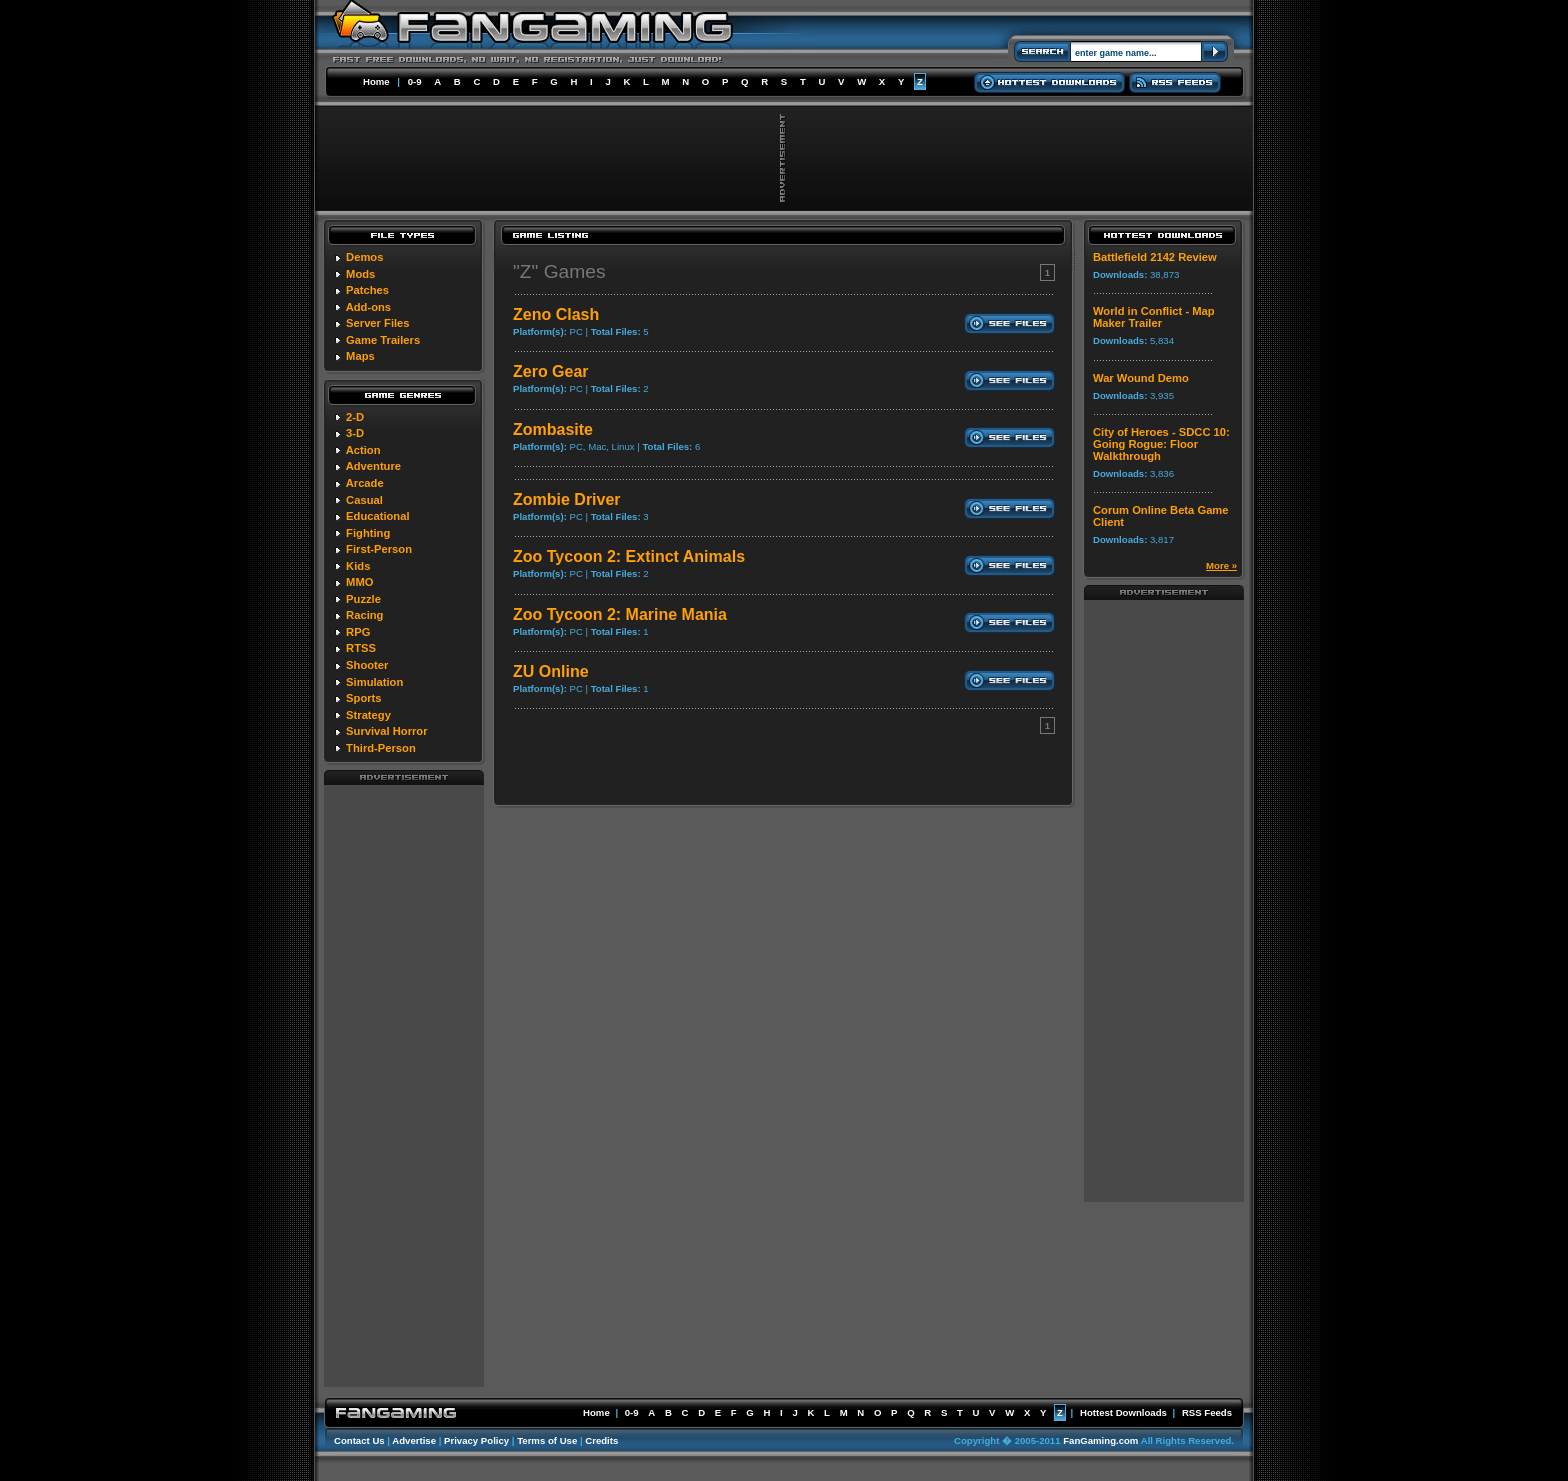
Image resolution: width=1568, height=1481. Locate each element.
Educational (377, 516)
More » (1221, 565)
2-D (355, 417)
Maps (360, 356)
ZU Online (551, 671)
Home (376, 81)
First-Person (379, 549)
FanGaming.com (1100, 1440)
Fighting (368, 533)
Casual (364, 500)
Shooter (367, 665)
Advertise (414, 1440)
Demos (364, 257)
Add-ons (368, 307)
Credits (601, 1440)
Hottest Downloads (1123, 1412)
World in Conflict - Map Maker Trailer (1154, 317)
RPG (358, 632)
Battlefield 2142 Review (1155, 257)
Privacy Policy (476, 1440)
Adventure (373, 466)
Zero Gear (551, 371)
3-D (355, 433)
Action (363, 450)
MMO (359, 582)
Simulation (374, 682)
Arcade (365, 483)
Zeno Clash (556, 314)
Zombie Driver (567, 499)
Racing (364, 615)
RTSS (361, 648)
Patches (367, 290)
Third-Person (381, 748)
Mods (360, 274)
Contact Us (359, 1440)
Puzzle (363, 599)
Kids (358, 566)
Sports (363, 698)
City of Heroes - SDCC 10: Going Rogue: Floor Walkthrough (1161, 444)
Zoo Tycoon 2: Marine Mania (620, 614)
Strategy (368, 715)
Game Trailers (383, 340)
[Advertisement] (404, 1085)
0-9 (415, 81)
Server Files (377, 323)
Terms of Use (547, 1440)
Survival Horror (386, 731)
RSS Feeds (1207, 1412)
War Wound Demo (1141, 378)
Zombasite (553, 429)
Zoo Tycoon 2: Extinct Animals (629, 556)
